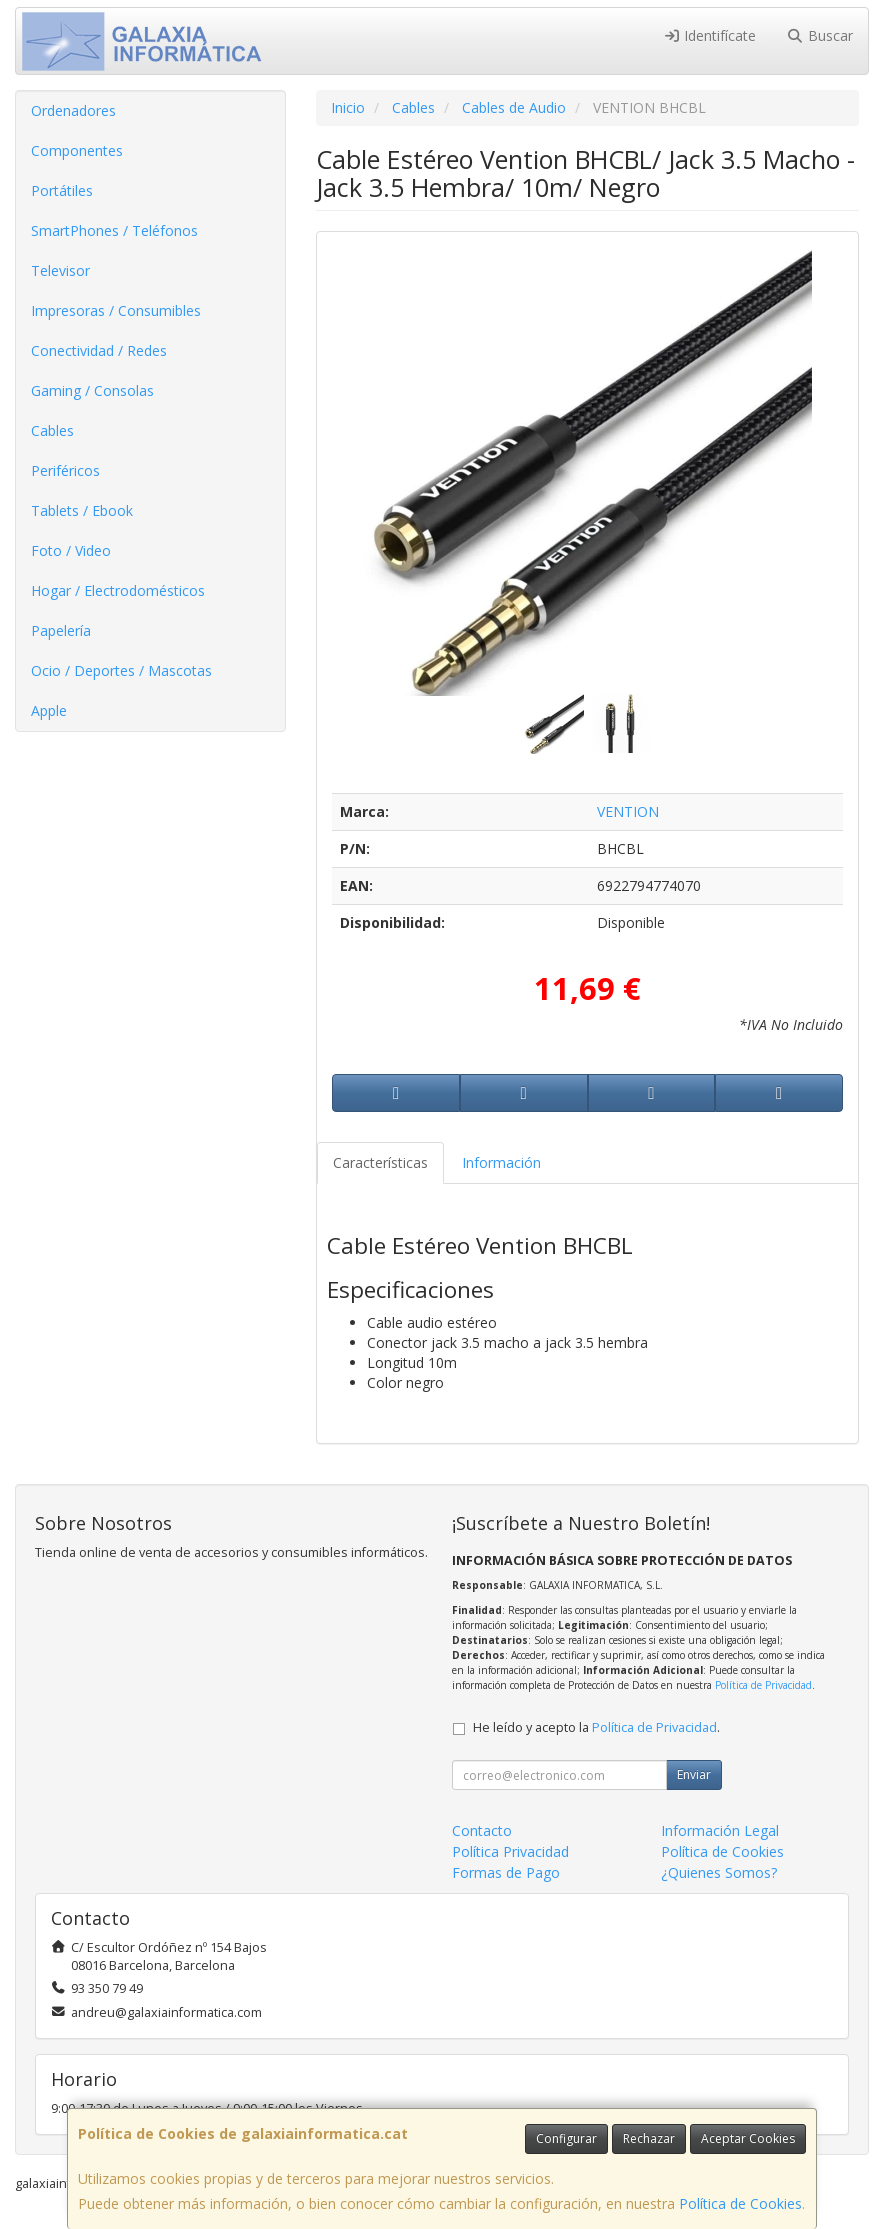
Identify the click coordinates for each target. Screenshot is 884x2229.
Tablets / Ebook (82, 510)
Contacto (482, 1830)
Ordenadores (73, 110)
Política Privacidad (510, 1851)
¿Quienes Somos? (719, 1872)
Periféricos (65, 470)
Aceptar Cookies (748, 2138)
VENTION (628, 811)
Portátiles (62, 190)
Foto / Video (71, 550)
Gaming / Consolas (92, 390)
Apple (49, 710)
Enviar (694, 1774)
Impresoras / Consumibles (116, 310)
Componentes (77, 150)
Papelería (61, 630)
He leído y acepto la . (596, 1727)
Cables (52, 430)
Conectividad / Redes (99, 350)
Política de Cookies (740, 2203)
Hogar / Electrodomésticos (118, 590)
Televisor (60, 270)
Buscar (819, 35)
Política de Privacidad (763, 1685)
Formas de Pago (506, 1872)
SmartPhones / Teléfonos (114, 230)
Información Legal (720, 1830)
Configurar (566, 2138)
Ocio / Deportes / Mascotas (121, 670)
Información (501, 1162)
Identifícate (710, 35)
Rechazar (649, 2138)
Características (380, 1162)
